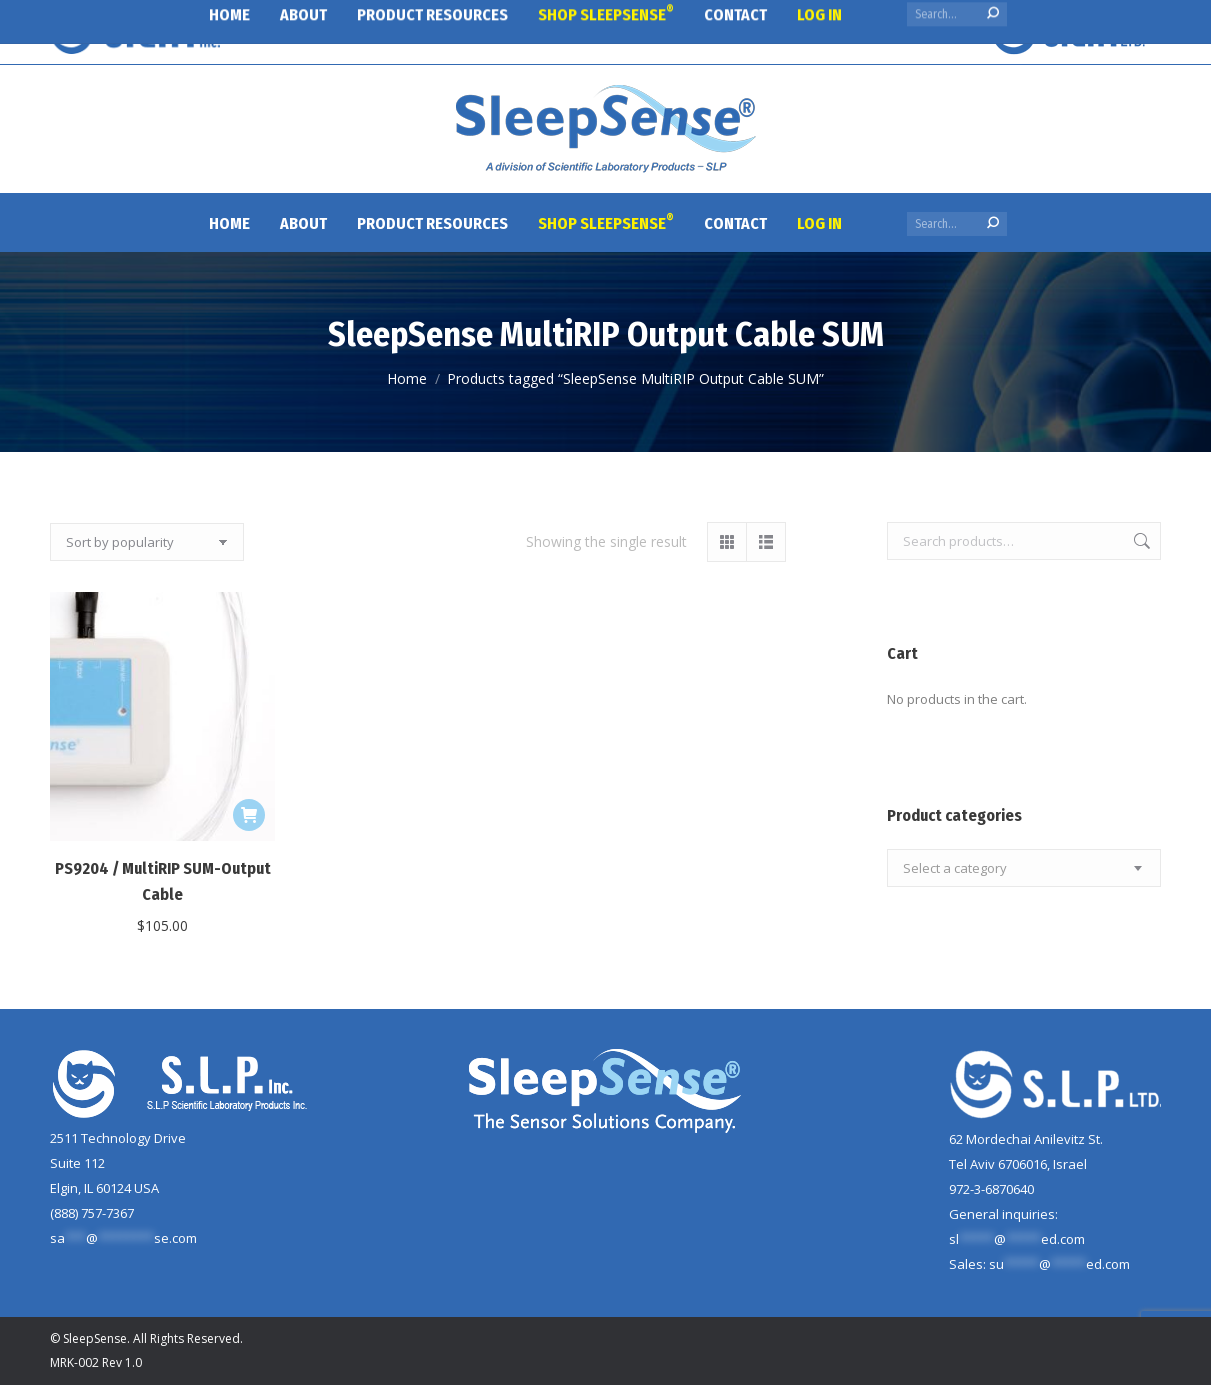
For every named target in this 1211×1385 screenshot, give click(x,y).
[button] (249, 815)
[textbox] (955, 868)
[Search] (957, 224)
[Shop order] (147, 542)
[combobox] (1024, 868)
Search (1140, 541)
